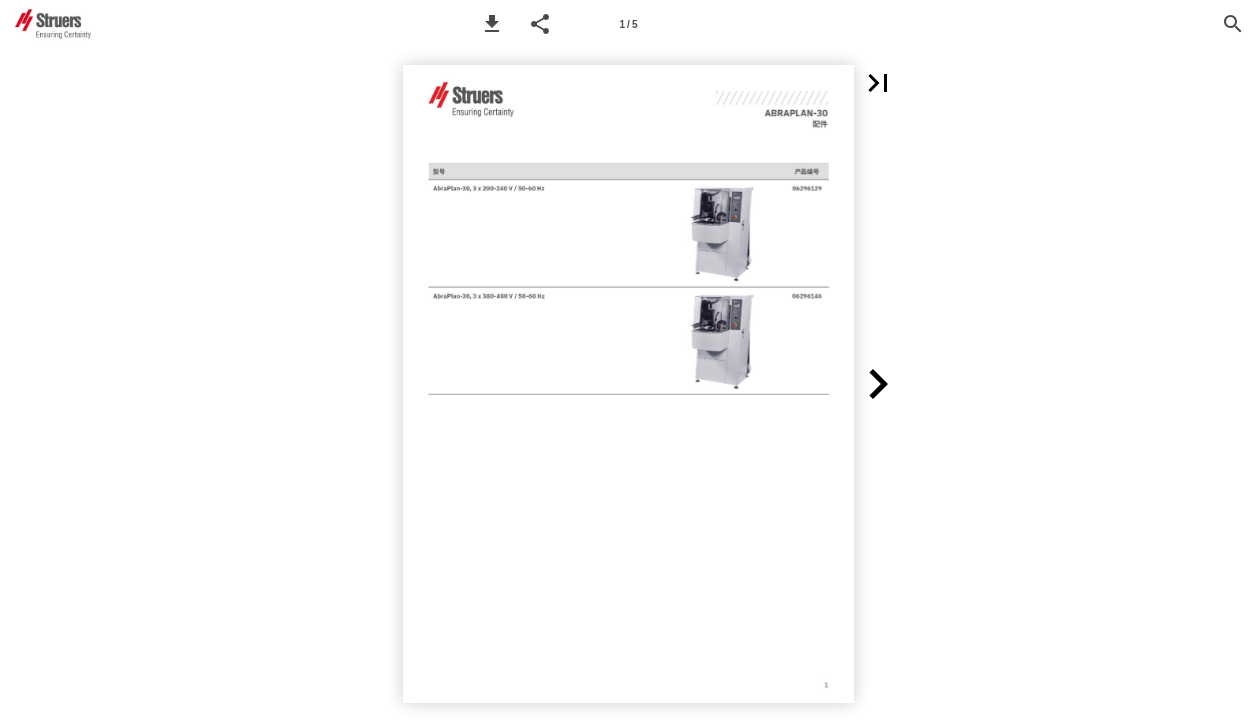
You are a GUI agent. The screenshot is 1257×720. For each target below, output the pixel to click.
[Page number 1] (629, 24)
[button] (492, 24)
